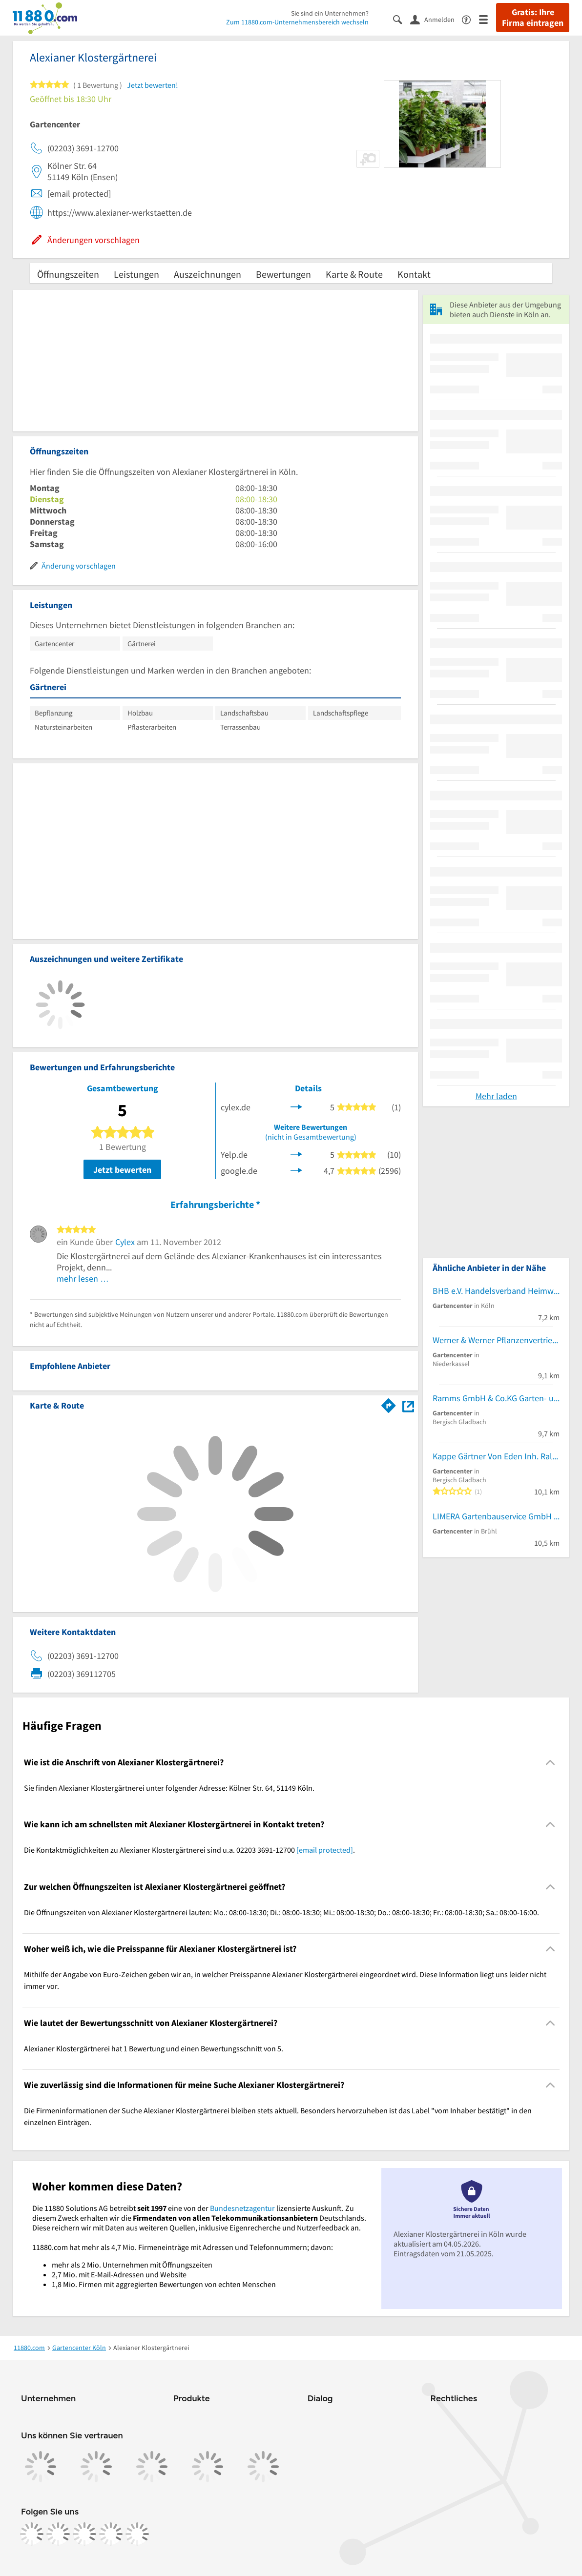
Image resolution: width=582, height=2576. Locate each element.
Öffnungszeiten (68, 274)
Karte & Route (354, 274)
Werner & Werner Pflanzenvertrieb (495, 1340)
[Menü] (487, 18)
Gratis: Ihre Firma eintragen (532, 17)
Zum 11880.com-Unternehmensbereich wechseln (297, 22)
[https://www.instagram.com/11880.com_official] (58, 2534)
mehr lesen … (83, 1278)
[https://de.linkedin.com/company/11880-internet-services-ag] (111, 2534)
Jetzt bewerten (122, 1169)
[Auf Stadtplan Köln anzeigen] (408, 1404)
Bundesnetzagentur (242, 2208)
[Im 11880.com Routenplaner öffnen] (388, 1403)
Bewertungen (283, 274)
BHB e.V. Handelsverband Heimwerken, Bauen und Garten (496, 1290)
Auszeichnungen (207, 274)
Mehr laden (496, 1096)
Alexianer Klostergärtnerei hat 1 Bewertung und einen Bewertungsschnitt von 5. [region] (153, 2048)
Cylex (125, 1241)
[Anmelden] (436, 19)
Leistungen (136, 274)
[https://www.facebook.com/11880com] (31, 2534)
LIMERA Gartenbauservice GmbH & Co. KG (496, 1516)
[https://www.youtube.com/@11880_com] (137, 2534)
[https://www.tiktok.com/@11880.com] (84, 2534)
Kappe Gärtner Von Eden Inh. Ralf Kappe (496, 1456)
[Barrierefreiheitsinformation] (470, 18)
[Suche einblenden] (401, 18)
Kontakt (414, 274)
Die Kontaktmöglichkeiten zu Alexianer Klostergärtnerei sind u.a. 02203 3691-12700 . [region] (189, 1850)
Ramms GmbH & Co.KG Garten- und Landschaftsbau (496, 1398)
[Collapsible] (550, 1762)
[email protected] (324, 1850)
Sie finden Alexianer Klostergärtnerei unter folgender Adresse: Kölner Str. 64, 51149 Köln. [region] (169, 1788)
